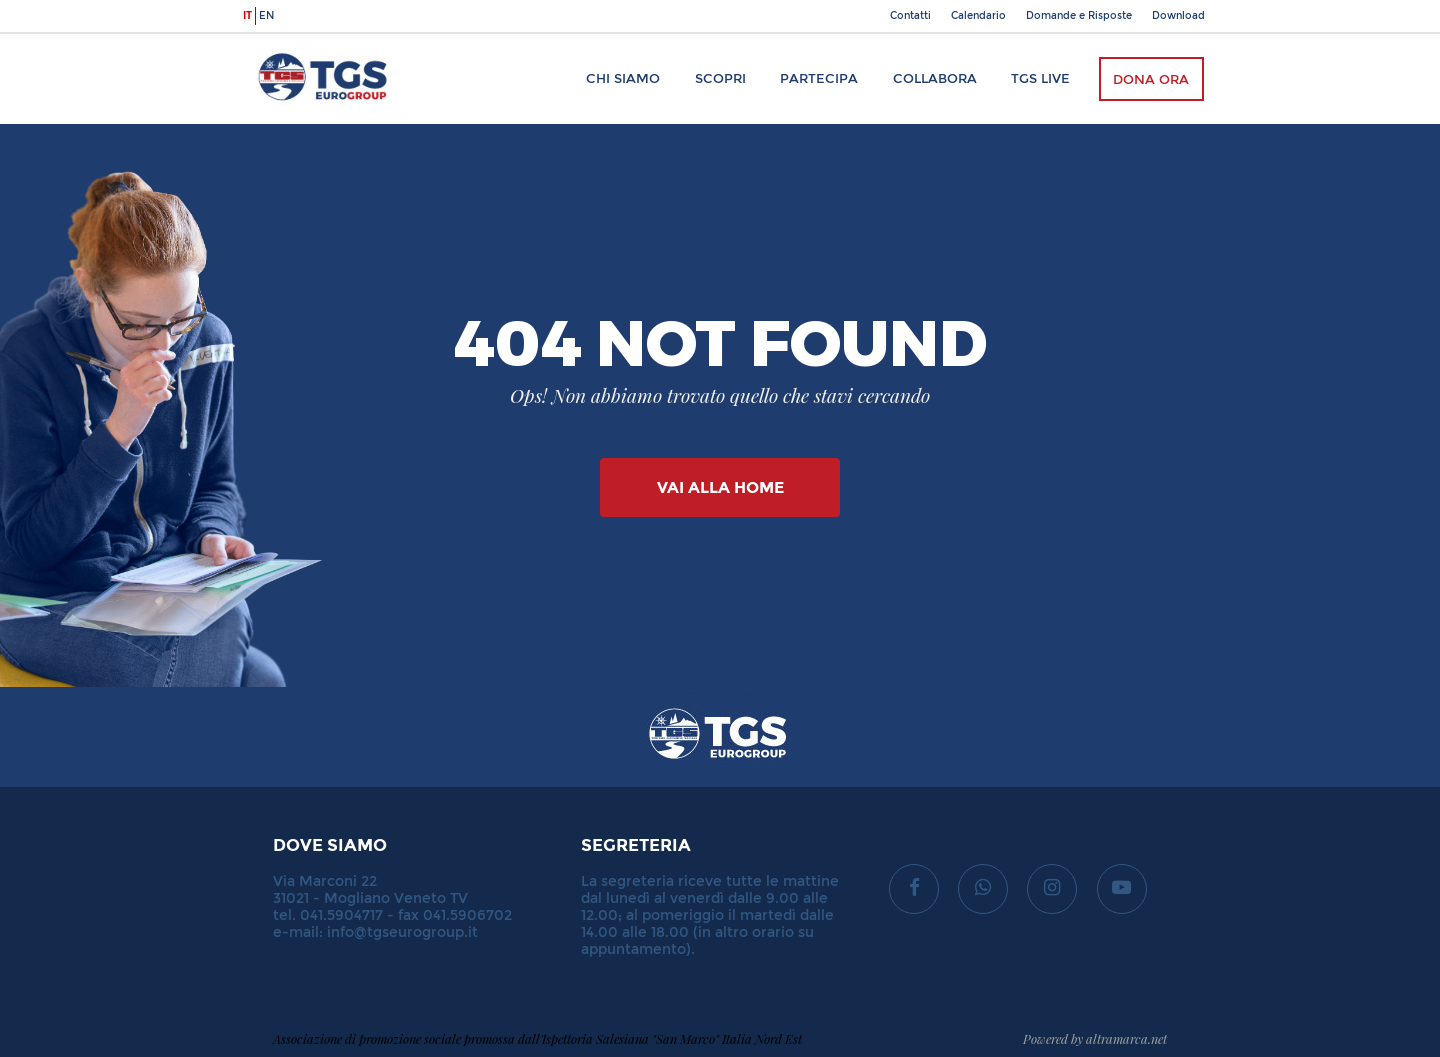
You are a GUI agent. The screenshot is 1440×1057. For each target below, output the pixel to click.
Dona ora (1151, 79)
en (266, 16)
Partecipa (819, 78)
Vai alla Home (720, 487)
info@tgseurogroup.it (402, 932)
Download (1178, 16)
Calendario (978, 16)
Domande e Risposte (1079, 16)
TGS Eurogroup (304, 43)
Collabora (935, 78)
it (247, 16)
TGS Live (1040, 78)
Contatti (910, 16)
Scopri (720, 78)
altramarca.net (1126, 1038)
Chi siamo (623, 78)
